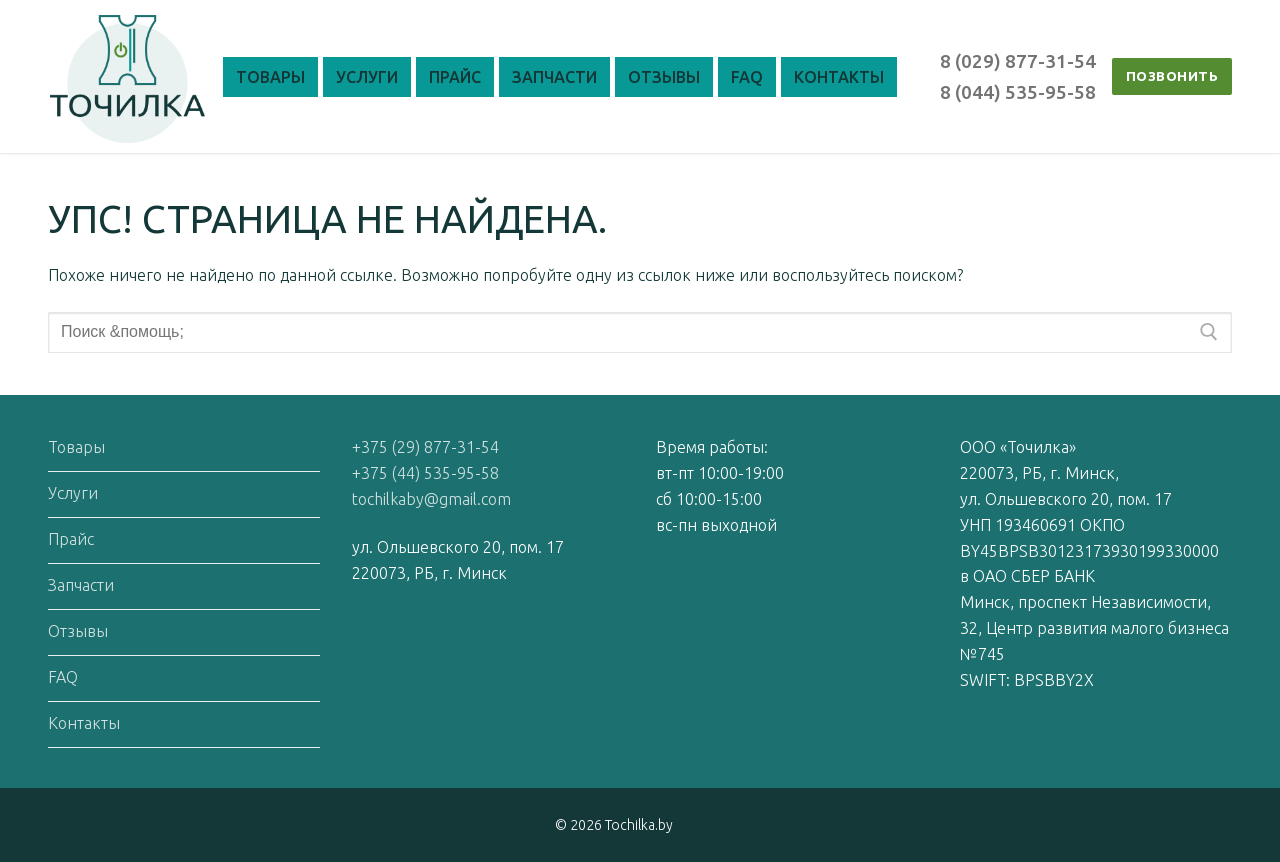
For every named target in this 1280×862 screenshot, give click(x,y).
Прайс (71, 539)
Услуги (73, 493)
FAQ (63, 677)
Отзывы (78, 631)
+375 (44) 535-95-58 (425, 473)
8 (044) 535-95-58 (1018, 92)
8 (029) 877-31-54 (1018, 61)
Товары (76, 447)
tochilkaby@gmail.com (431, 499)
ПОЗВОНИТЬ (1172, 76)
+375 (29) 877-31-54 (425, 447)
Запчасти (81, 585)
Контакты (84, 723)
